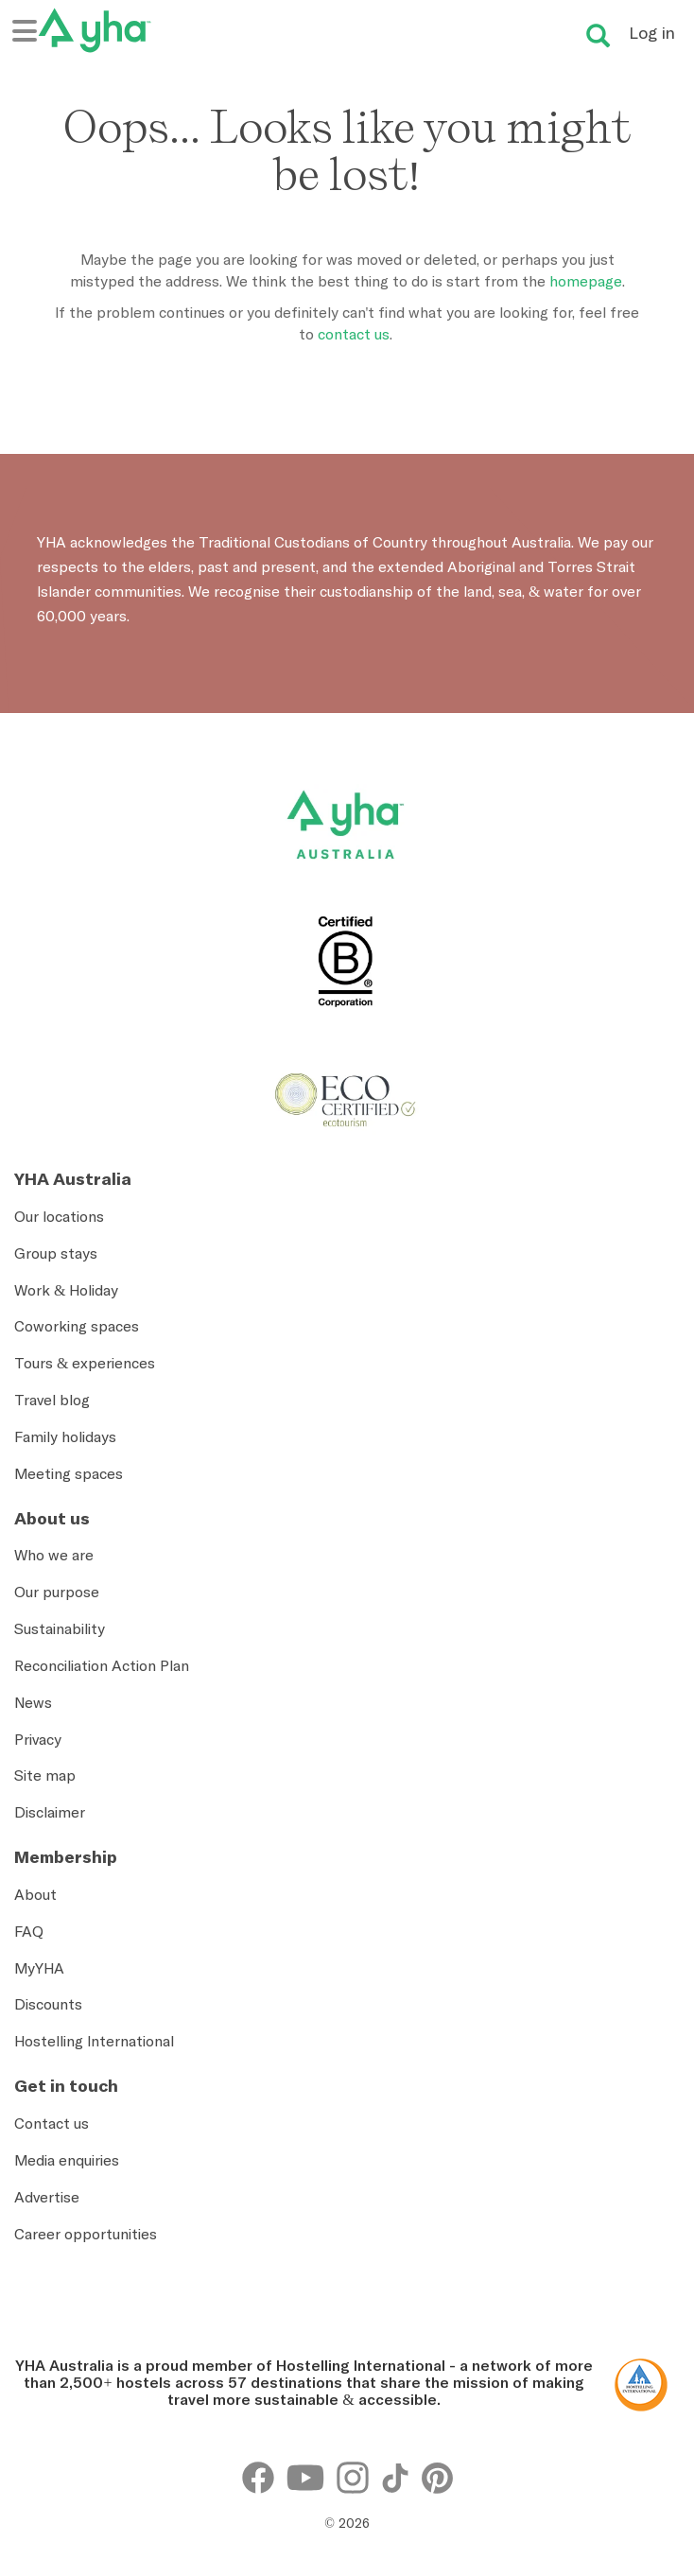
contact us (354, 333)
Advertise (46, 2196)
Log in (652, 33)
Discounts (48, 2003)
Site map (45, 1775)
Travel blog (52, 1399)
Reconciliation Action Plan (101, 1665)
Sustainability (59, 1628)
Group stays (55, 1253)
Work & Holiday (66, 1289)
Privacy (37, 1739)
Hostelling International (94, 2040)
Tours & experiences (84, 1362)
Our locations (59, 1216)
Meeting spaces (68, 1473)
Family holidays (65, 1436)
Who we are (54, 1554)
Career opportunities (85, 2233)
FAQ (28, 1931)
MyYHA (39, 1967)
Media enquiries (66, 2159)
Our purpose (56, 1591)
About (35, 1894)
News (33, 1702)
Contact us (51, 2123)
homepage (585, 280)
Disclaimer (49, 1811)
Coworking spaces (76, 1325)
